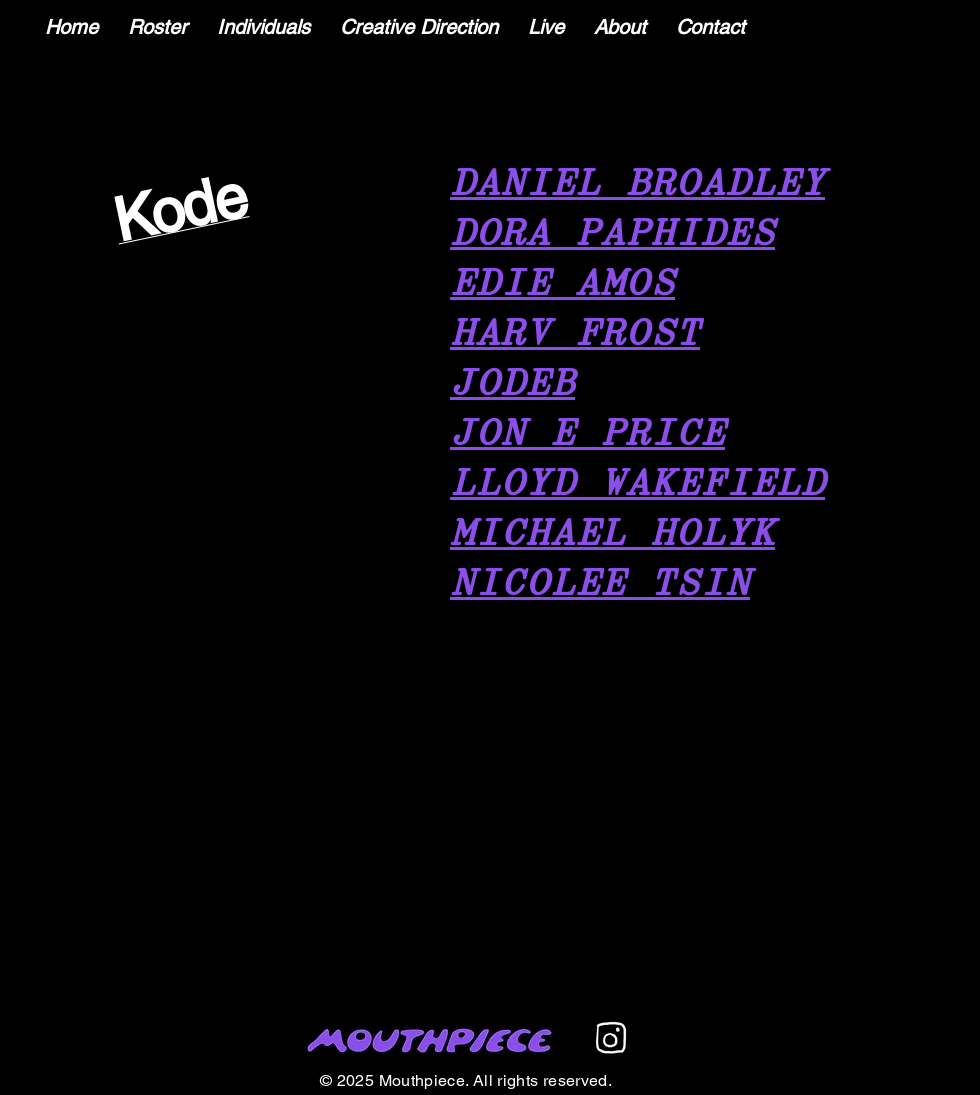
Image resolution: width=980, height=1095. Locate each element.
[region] (182, 232)
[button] (263, 27)
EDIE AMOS (562, 284)
